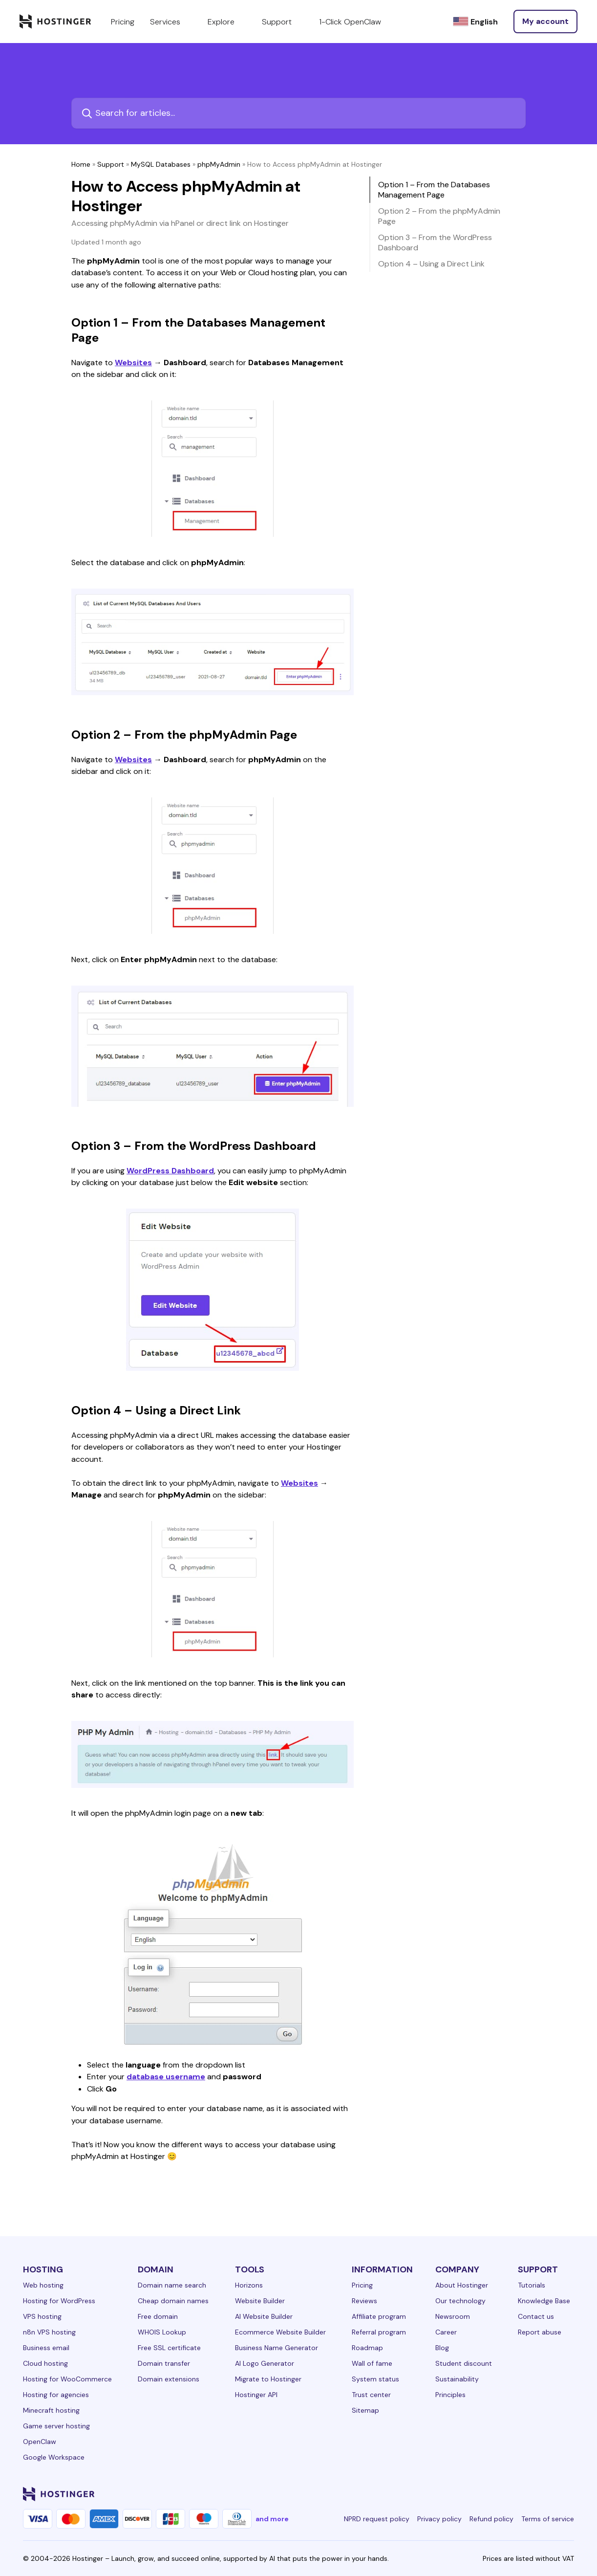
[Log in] (545, 21)
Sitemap (365, 2410)
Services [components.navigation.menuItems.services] (171, 21)
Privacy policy (439, 2518)
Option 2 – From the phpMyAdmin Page (439, 216)
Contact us (536, 2316)
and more (272, 2518)
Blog (442, 2347)
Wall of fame (372, 2363)
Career (446, 2332)
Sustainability (457, 2379)
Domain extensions (168, 2379)
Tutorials (531, 2285)
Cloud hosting (45, 2363)
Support (110, 164)
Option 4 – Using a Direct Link (431, 264)
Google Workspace (54, 2457)
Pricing (362, 2285)
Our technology (460, 2300)
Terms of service (547, 2518)
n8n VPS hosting (49, 2332)
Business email (46, 2347)
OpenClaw (39, 2441)
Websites (133, 362)
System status (375, 2379)
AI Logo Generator (264, 2363)
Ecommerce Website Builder (280, 2332)
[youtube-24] (529, 2494)
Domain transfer (164, 2363)
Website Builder (260, 2300)
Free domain (158, 2316)
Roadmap (367, 2347)
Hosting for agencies (56, 2394)
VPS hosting (42, 2316)
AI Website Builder (264, 2316)
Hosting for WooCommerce (67, 2379)
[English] (475, 22)
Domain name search (172, 2285)
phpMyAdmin (218, 164)
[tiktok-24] (568, 2494)
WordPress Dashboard (170, 1171)
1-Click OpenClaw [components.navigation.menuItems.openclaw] (350, 22)
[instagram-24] (490, 2494)
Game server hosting (56, 2426)
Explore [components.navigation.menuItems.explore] (227, 21)
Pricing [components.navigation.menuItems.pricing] (122, 22)
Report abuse (539, 2332)
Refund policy (491, 2518)
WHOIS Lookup (162, 2332)
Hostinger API (256, 2394)
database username (166, 2076)
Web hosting (43, 2285)
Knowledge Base (544, 2300)
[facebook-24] (470, 2494)
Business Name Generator (276, 2347)
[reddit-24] (548, 2494)
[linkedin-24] (451, 2494)
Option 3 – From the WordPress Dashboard (435, 242)
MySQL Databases (161, 164)
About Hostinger (461, 2285)
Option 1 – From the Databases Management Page (434, 189)
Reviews (364, 2300)
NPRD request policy (376, 2518)
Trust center (371, 2394)
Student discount (463, 2363)
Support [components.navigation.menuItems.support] (282, 21)
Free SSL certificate (169, 2347)
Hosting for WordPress (59, 2300)
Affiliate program (379, 2316)
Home (80, 164)
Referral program (379, 2332)
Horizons (249, 2285)
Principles (450, 2394)
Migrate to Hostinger (268, 2379)
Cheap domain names (173, 2300)
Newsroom (452, 2316)
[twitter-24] (509, 2494)
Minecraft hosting (51, 2410)
